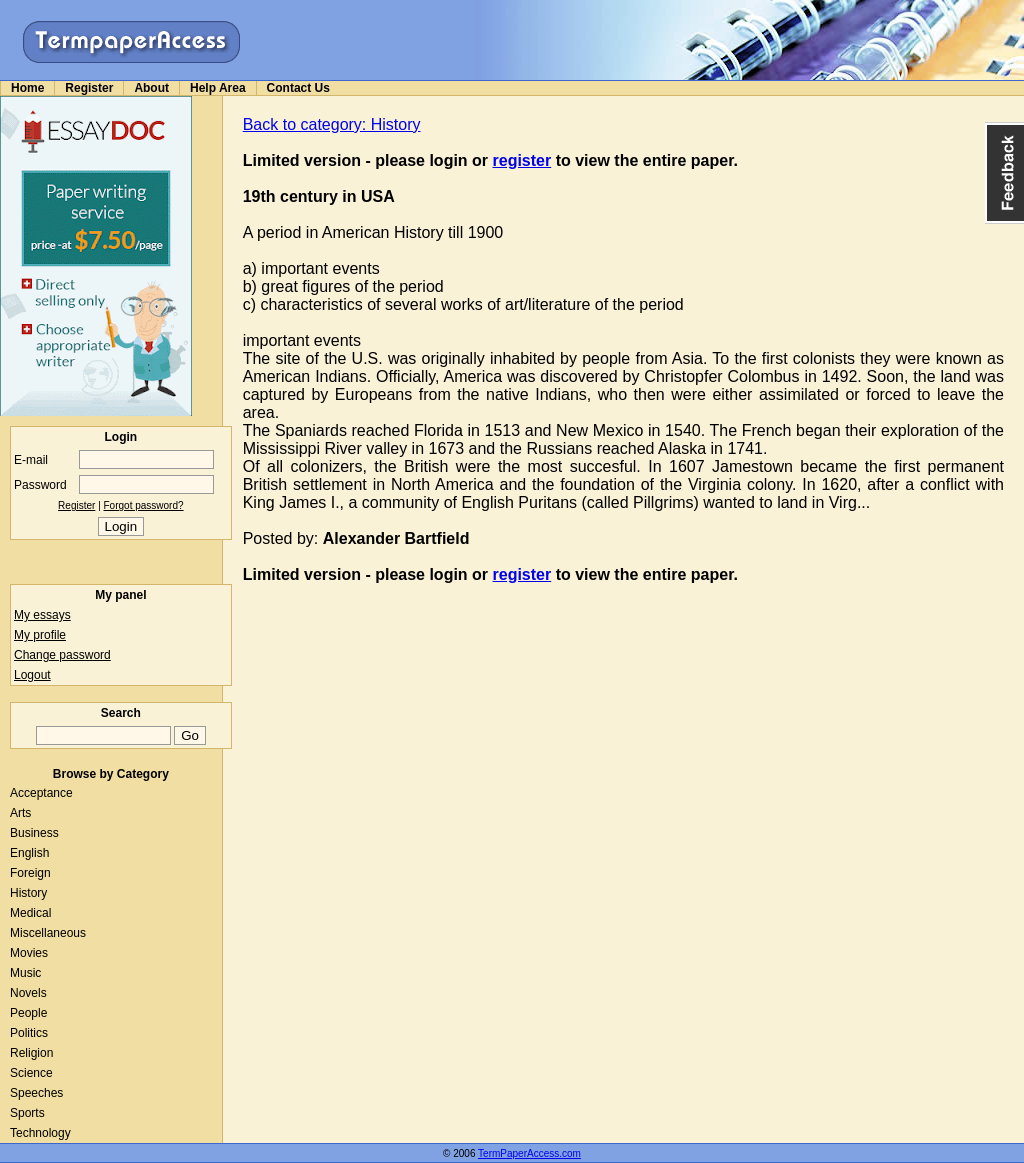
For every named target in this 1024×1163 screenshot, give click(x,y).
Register (89, 88)
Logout (32, 675)
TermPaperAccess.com (529, 1153)
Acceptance (41, 793)
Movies (29, 953)
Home (27, 88)
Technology (40, 1133)
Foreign (30, 873)
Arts (20, 813)
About (151, 88)
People (28, 1013)
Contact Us (298, 88)
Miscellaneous (48, 933)
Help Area (218, 88)
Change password (62, 655)
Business (34, 833)
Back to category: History (332, 124)
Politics (29, 1033)
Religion (31, 1053)
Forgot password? (144, 505)
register (522, 160)
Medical (30, 913)
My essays (42, 615)
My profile (40, 635)
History (28, 893)
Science (31, 1073)
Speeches (36, 1093)
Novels (28, 993)
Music (25, 973)
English (29, 853)
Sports (27, 1113)
